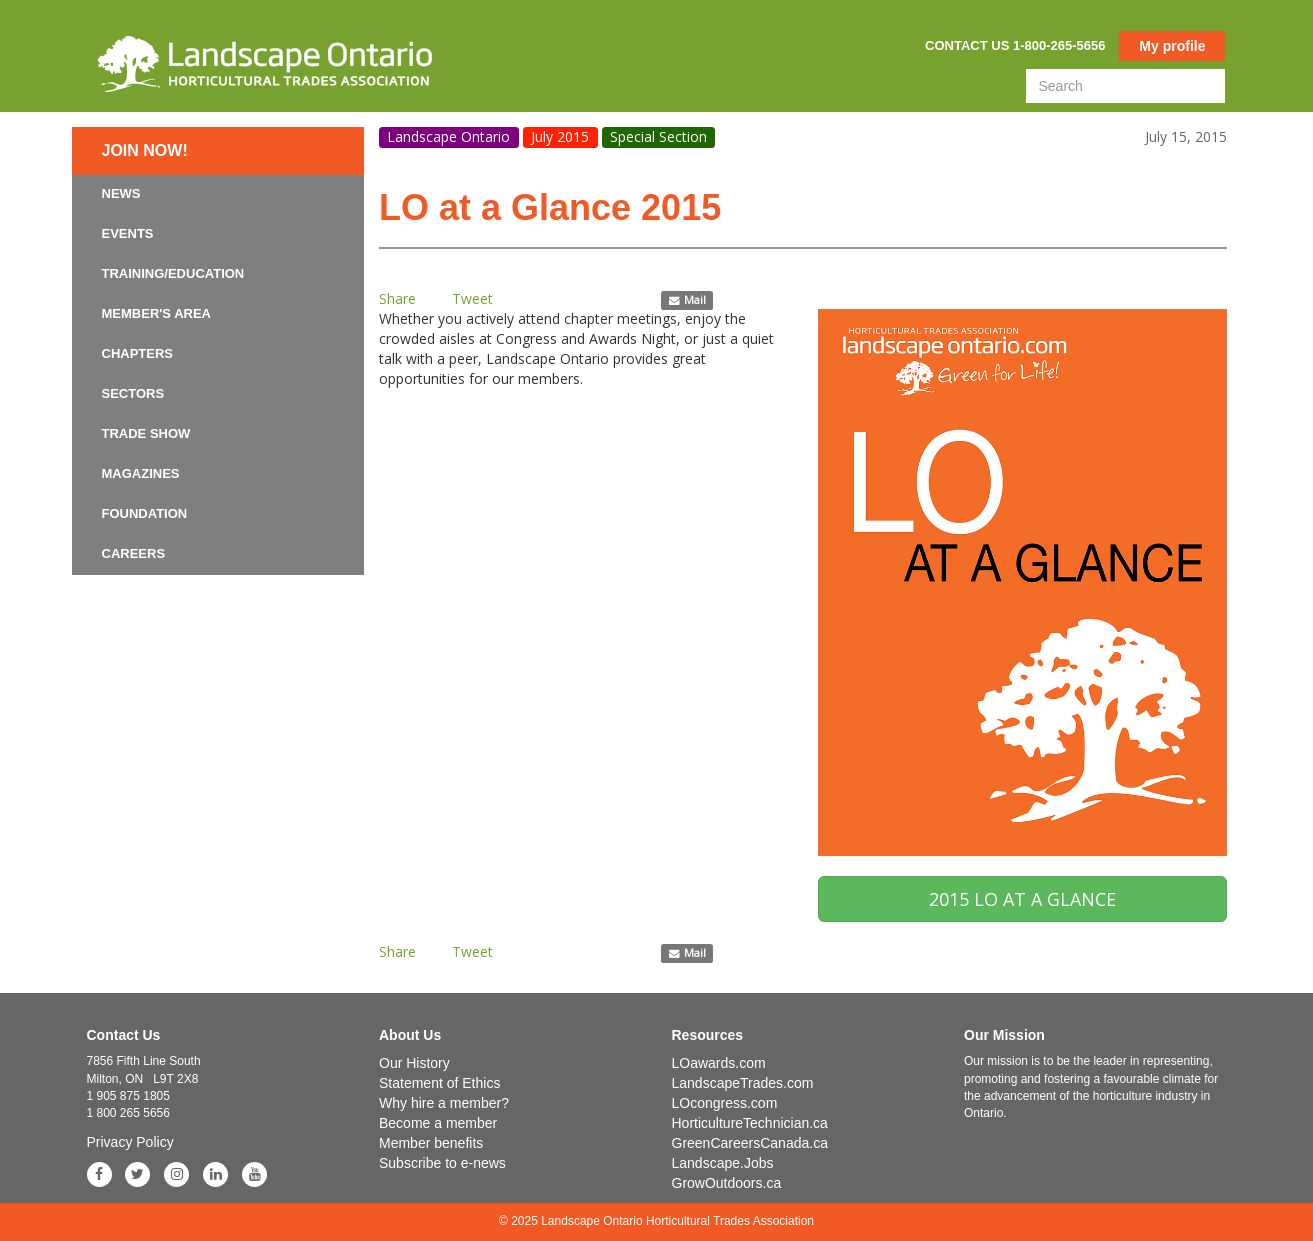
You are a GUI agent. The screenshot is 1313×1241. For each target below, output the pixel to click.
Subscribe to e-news (442, 1163)
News (121, 193)
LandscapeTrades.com (743, 1083)
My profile (1172, 46)
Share (397, 298)
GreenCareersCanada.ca (750, 1143)
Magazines (141, 473)
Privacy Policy (130, 1142)
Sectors (133, 393)
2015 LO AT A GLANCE (1022, 899)
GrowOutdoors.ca (727, 1183)
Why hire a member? (444, 1103)
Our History (414, 1063)
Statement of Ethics (439, 1083)
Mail (687, 300)
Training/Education (173, 273)
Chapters (138, 353)
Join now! (145, 150)
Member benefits (431, 1143)
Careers (134, 553)
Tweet (472, 298)
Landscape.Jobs (723, 1163)
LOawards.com (719, 1063)
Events (128, 233)
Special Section (658, 136)
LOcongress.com (725, 1103)
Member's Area (157, 313)
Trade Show (146, 433)
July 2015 (560, 136)
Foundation (145, 513)
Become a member (438, 1123)
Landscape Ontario (448, 136)
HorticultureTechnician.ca (750, 1123)
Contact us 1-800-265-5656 (1015, 45)
